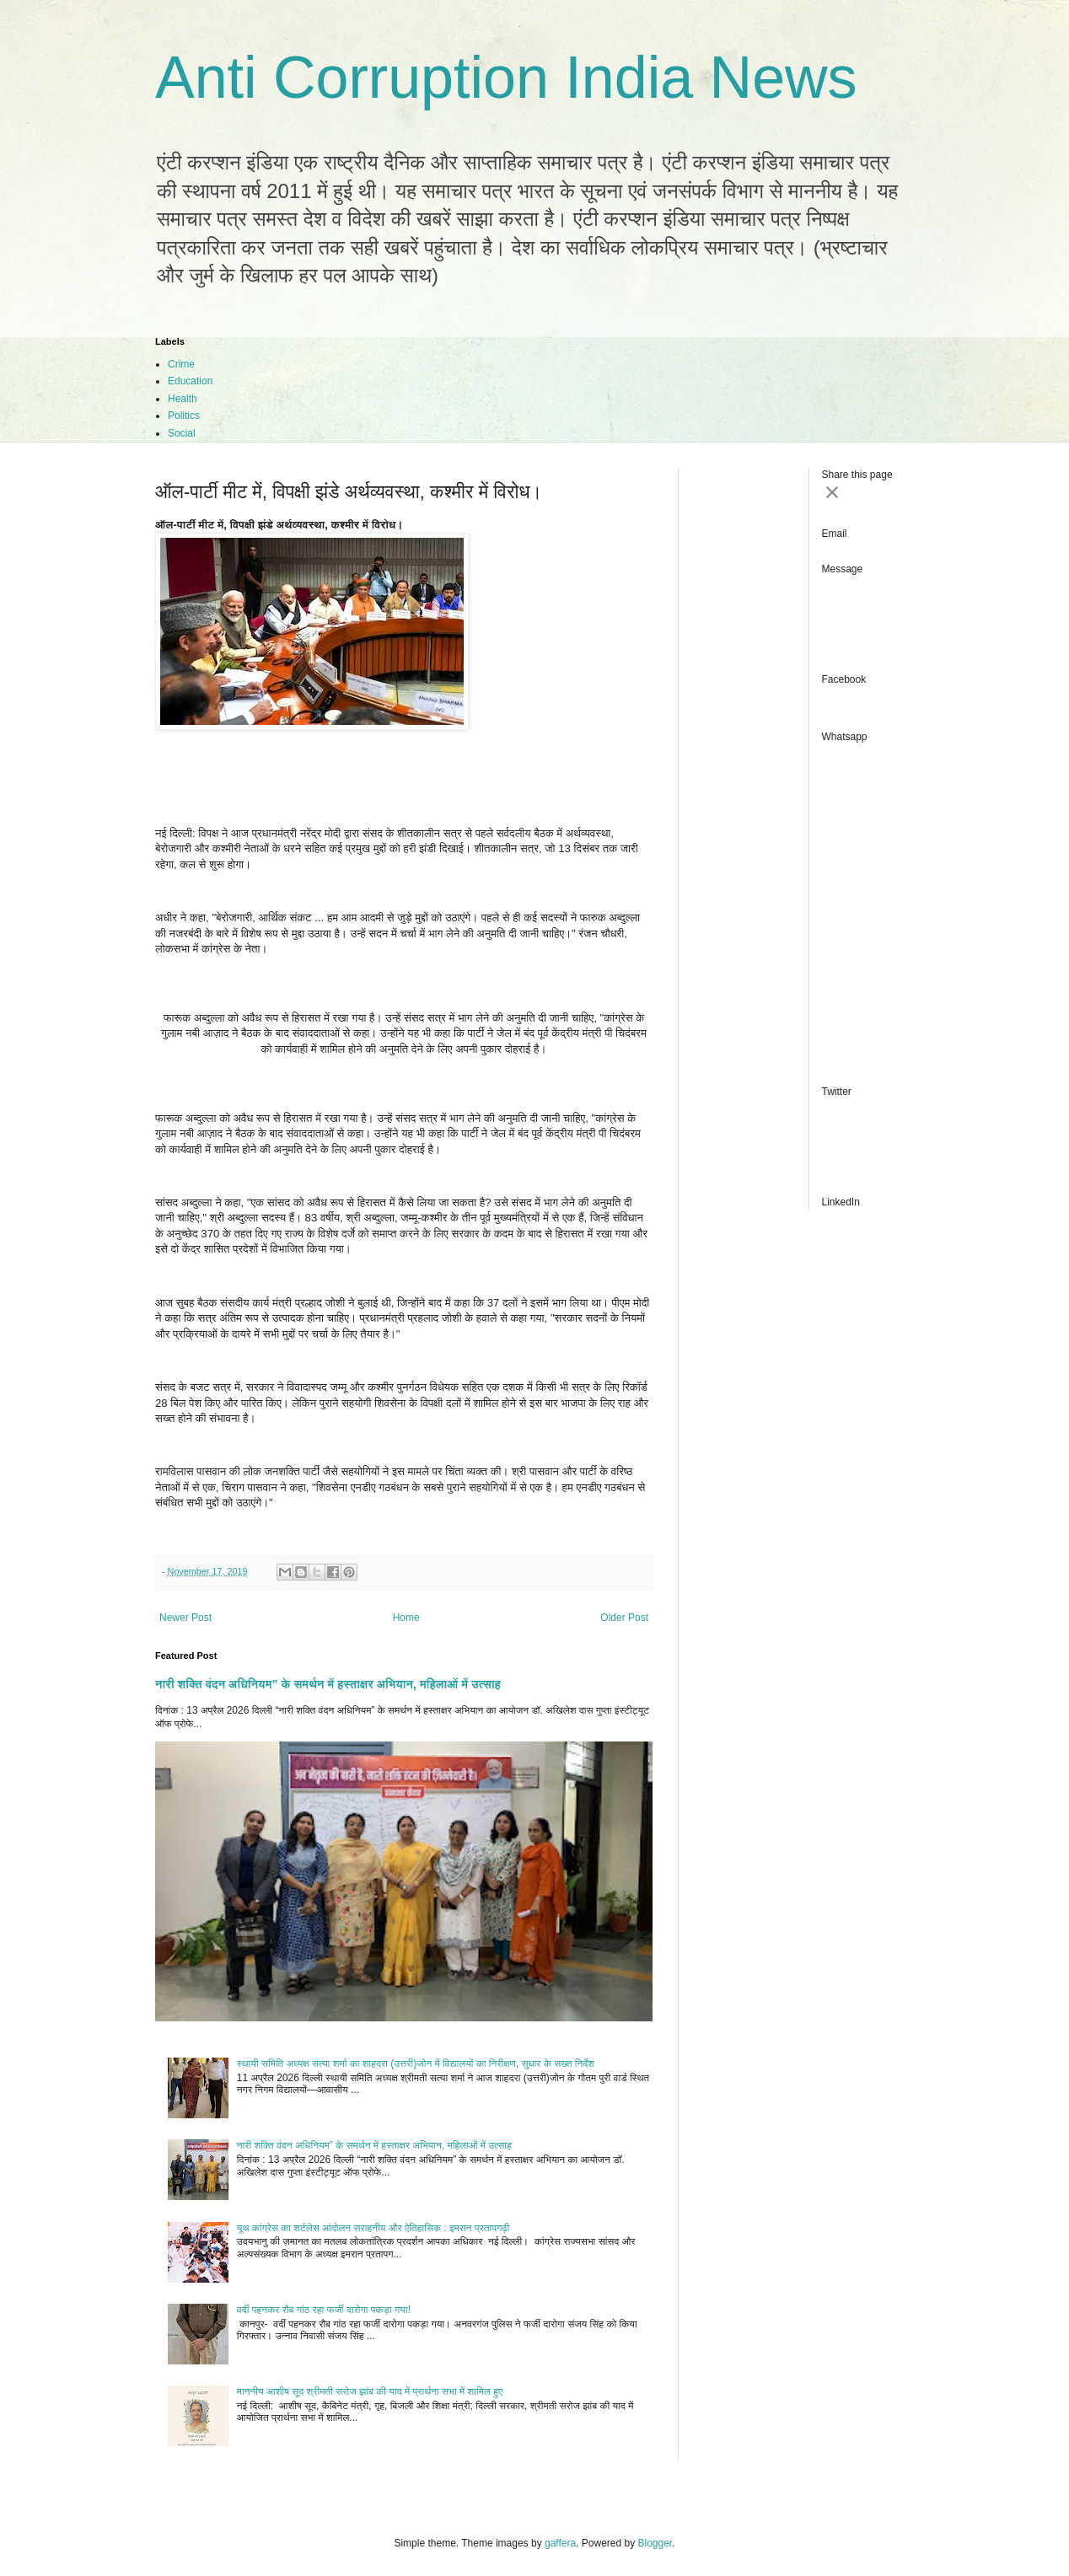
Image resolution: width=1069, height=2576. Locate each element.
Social (182, 433)
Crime (181, 364)
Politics (184, 415)
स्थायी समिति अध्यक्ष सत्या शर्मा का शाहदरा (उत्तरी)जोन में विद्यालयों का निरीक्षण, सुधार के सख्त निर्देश (415, 2063)
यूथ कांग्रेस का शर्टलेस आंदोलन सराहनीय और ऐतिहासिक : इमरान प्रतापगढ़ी (373, 2228)
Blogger (655, 2543)
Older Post (624, 1617)
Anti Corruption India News (506, 77)
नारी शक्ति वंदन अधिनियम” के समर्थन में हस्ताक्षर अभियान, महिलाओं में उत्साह (328, 1684)
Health (182, 399)
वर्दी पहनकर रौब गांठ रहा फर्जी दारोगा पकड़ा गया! (324, 2310)
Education (190, 381)
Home (406, 1617)
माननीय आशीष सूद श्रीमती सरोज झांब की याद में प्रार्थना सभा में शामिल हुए (369, 2391)
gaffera (560, 2543)
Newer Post (185, 1617)
